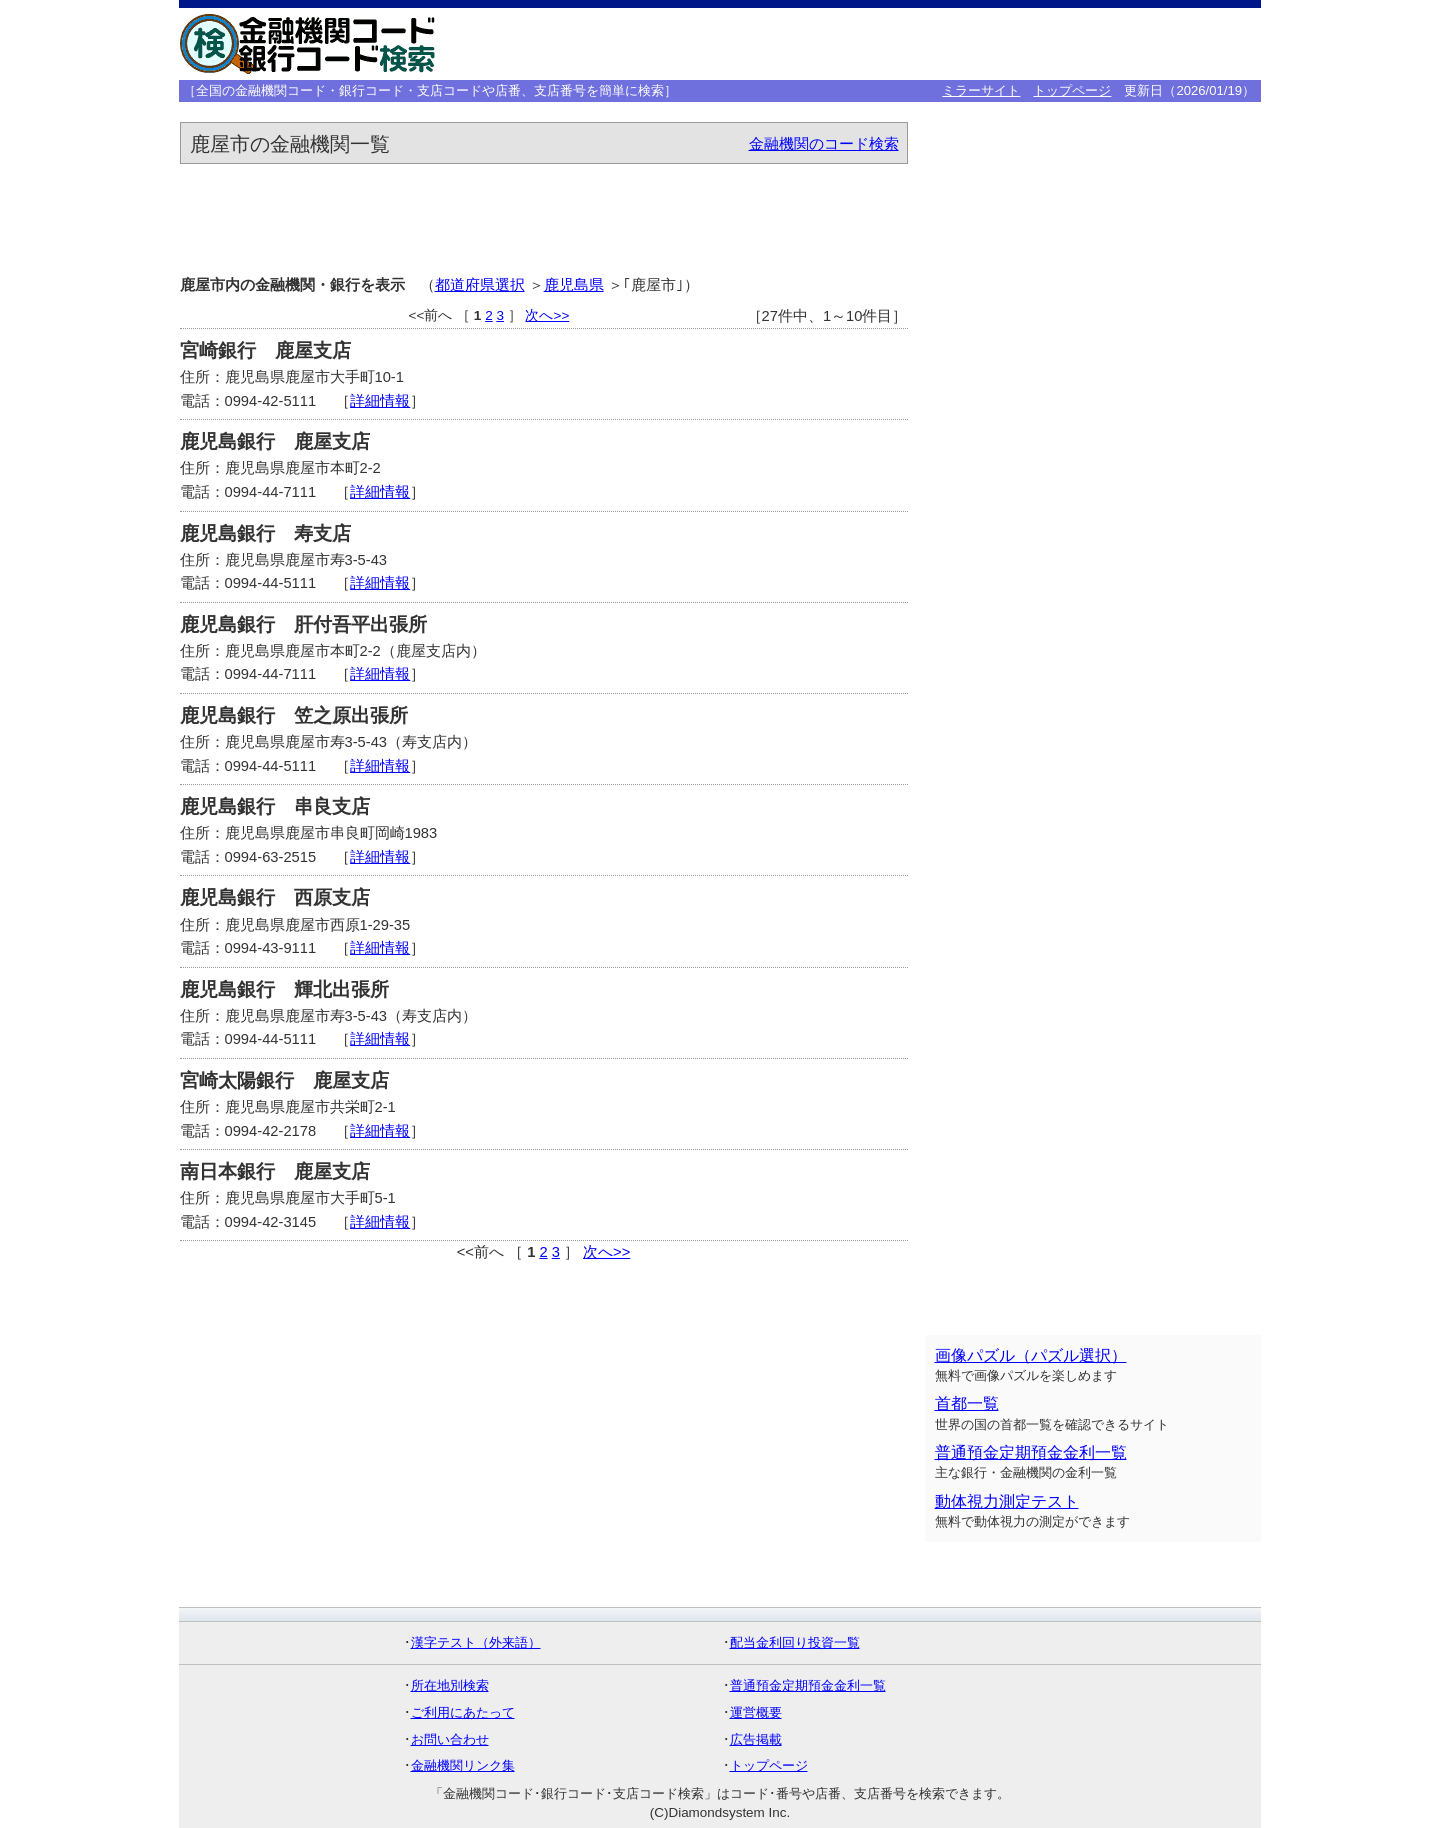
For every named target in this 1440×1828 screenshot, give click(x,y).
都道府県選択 (480, 285)
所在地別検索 (450, 1685)
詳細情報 (380, 401)
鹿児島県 (574, 285)
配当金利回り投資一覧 (795, 1642)
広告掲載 (756, 1739)
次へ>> (547, 315)
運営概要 (756, 1712)
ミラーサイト (981, 90)
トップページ (1072, 90)
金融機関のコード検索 (824, 144)
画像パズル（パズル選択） (1031, 1355)
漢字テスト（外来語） (476, 1642)
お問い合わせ (450, 1739)
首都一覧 (967, 1403)
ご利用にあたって (463, 1712)
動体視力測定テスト (1007, 1501)
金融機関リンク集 (463, 1765)
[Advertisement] (947, 44)
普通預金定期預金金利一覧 (1031, 1452)
